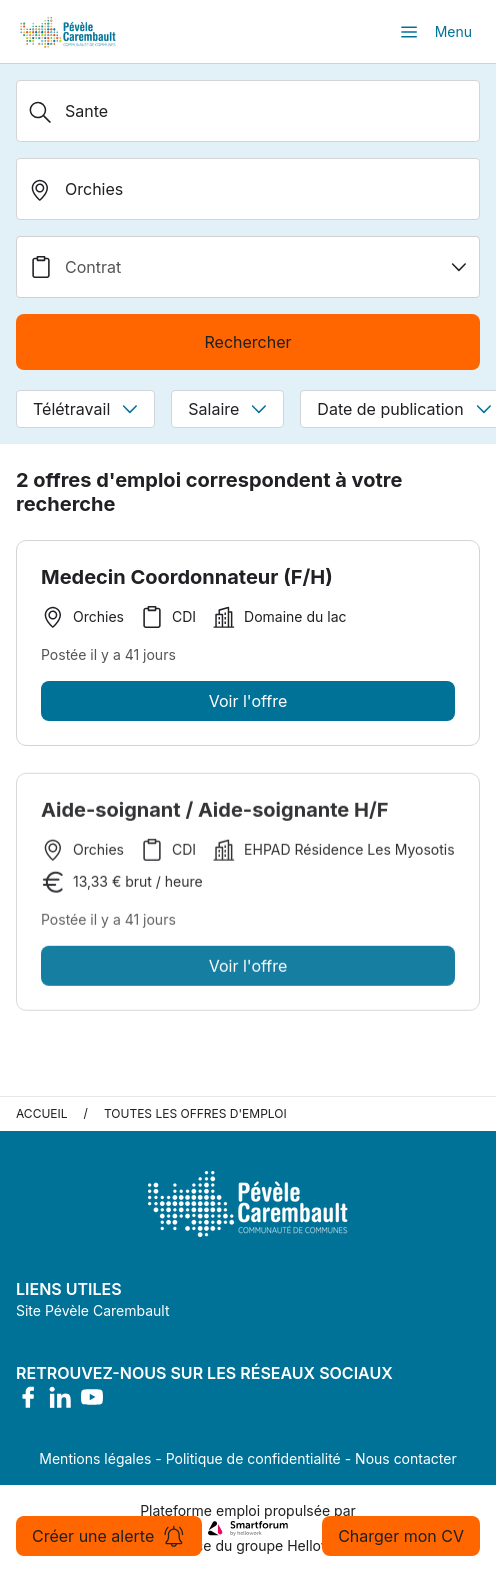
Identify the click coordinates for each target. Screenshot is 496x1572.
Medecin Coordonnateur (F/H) (187, 577)
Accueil (42, 1113)
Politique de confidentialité (253, 1458)
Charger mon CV (401, 1536)
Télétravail (85, 409)
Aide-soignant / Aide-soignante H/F (214, 814)
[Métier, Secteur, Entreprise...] (248, 111)
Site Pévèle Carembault (93, 1310)
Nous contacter (406, 1458)
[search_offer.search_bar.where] (248, 189)
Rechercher (247, 342)
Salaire (227, 409)
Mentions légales (95, 1458)
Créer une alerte (109, 1536)
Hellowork (320, 1545)
